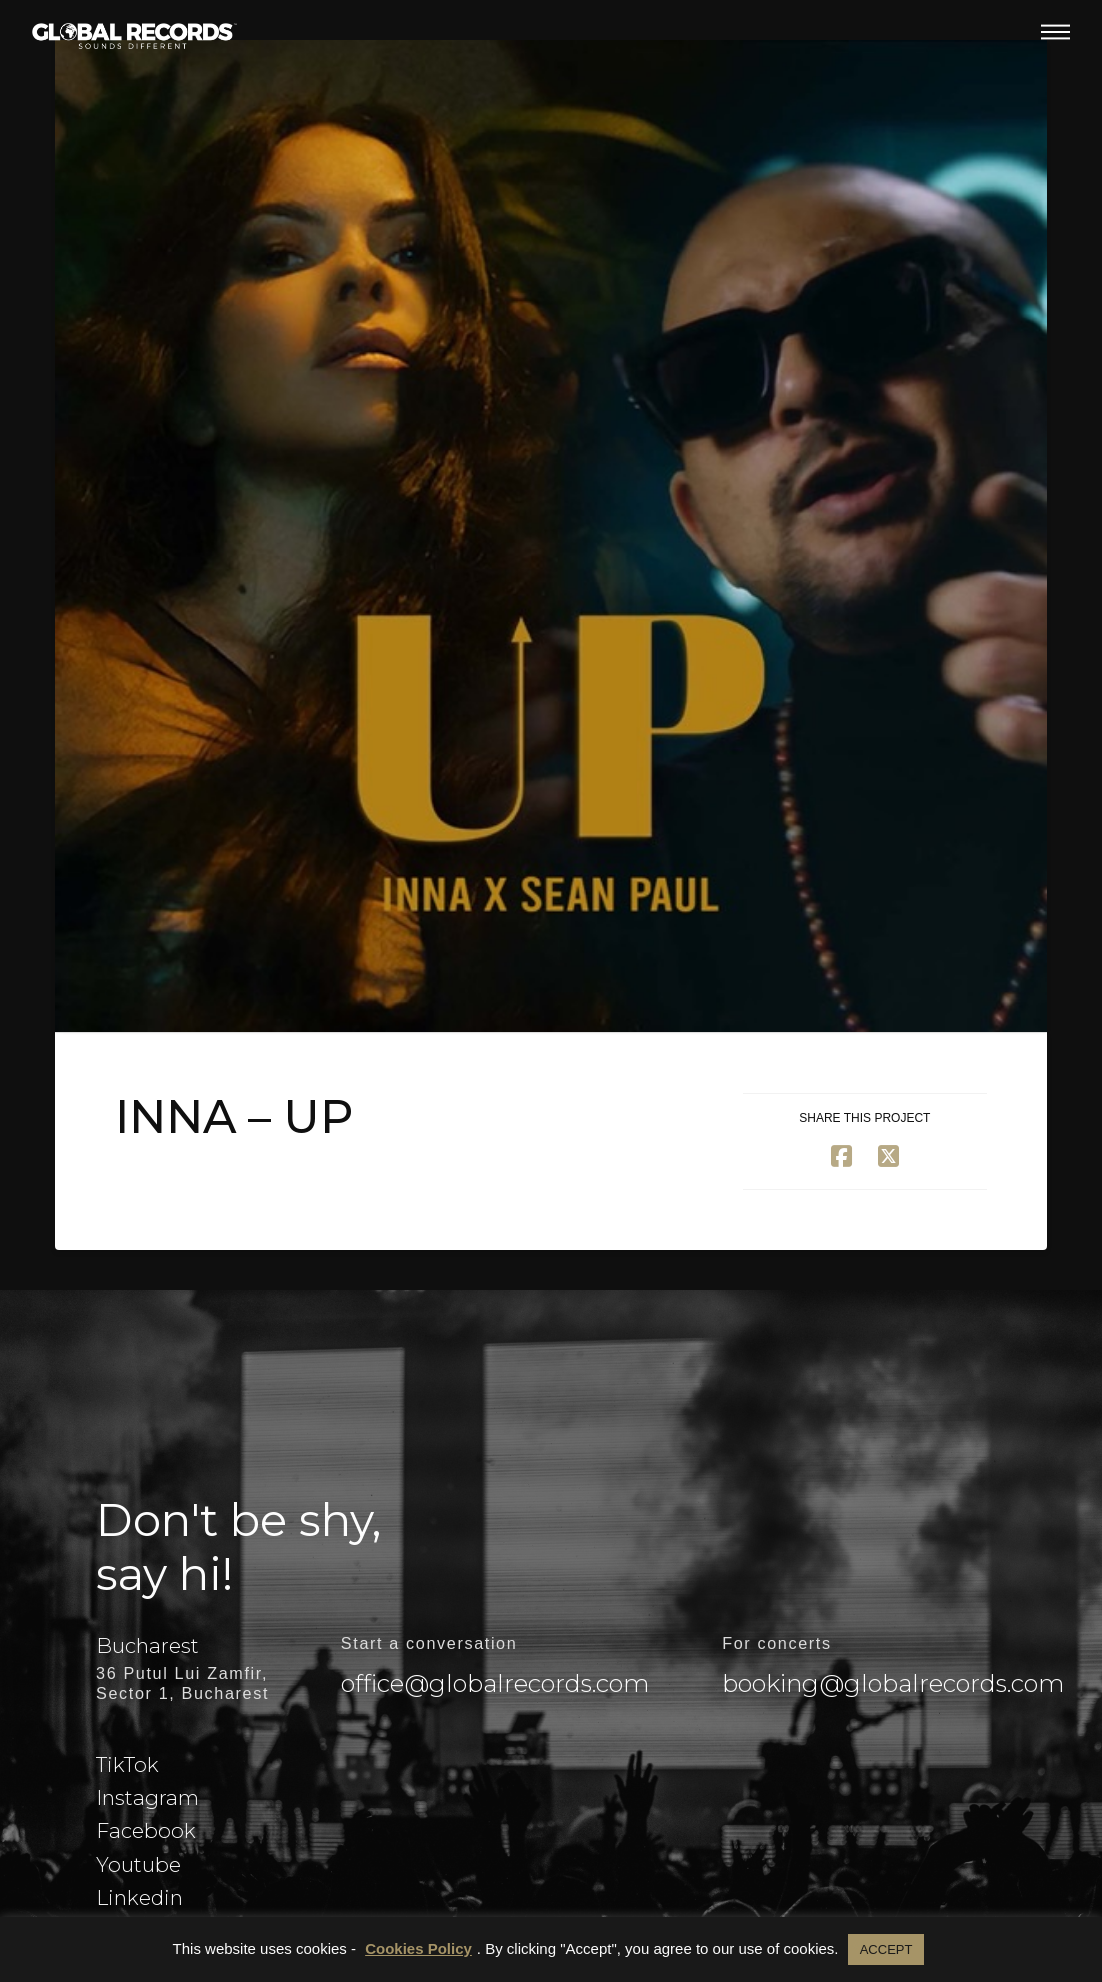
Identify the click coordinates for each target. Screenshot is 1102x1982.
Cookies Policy (418, 1948)
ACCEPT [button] (886, 1949)
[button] (1055, 32)
